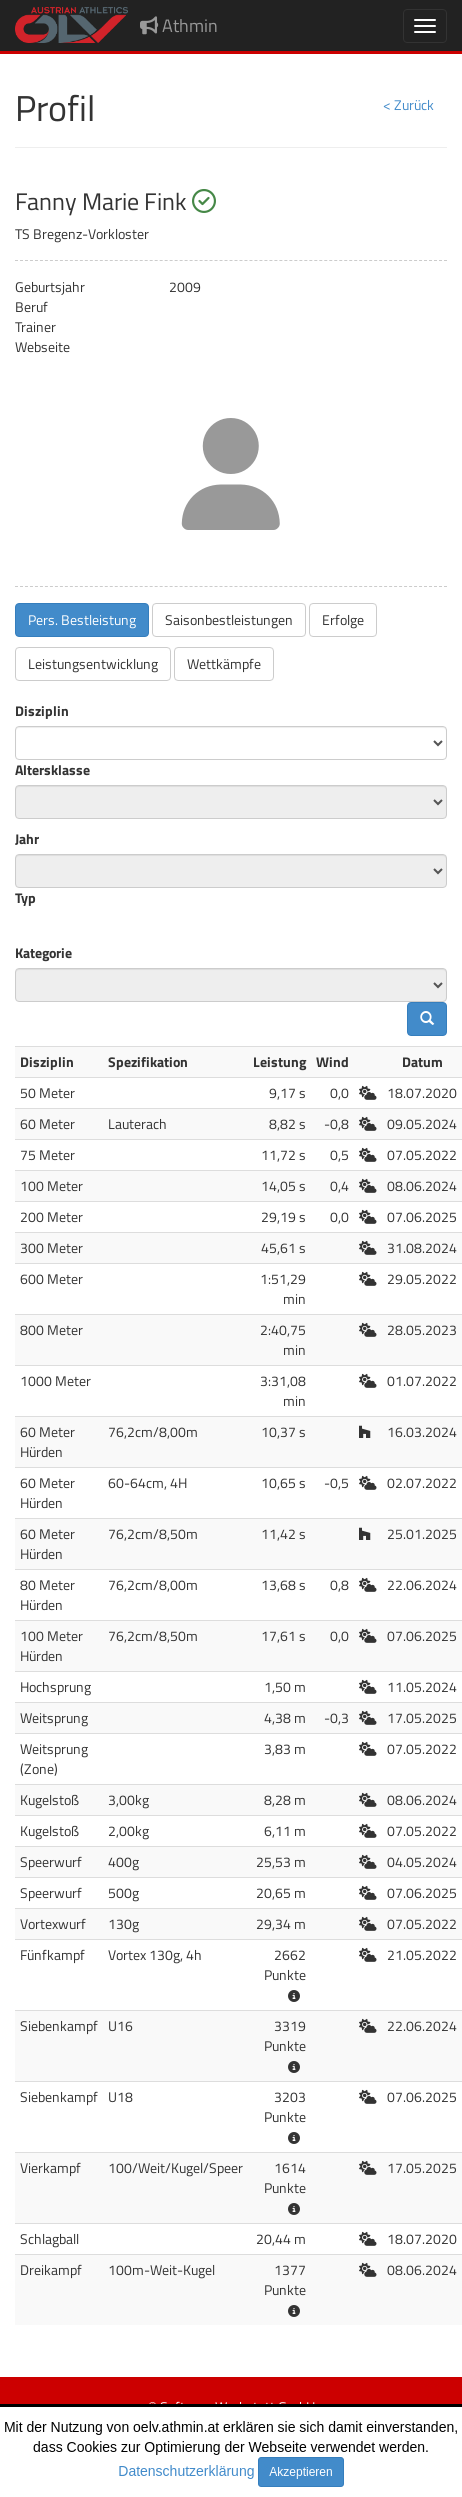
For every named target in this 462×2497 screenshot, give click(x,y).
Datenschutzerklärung (186, 2471)
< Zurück (408, 104)
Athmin (179, 25)
